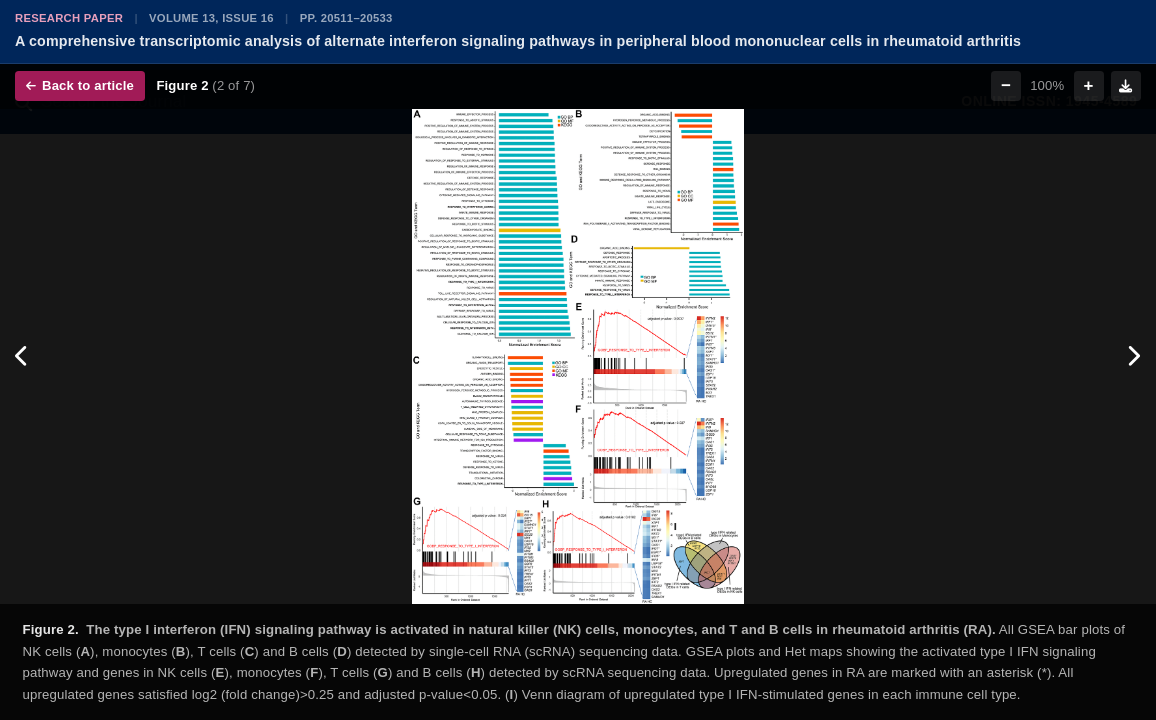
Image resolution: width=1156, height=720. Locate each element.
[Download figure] (1126, 86)
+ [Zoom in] (1089, 85)
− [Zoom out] (1006, 85)
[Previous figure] (22, 356)
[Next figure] (1133, 356)
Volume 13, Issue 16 (211, 18)
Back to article (80, 85)
